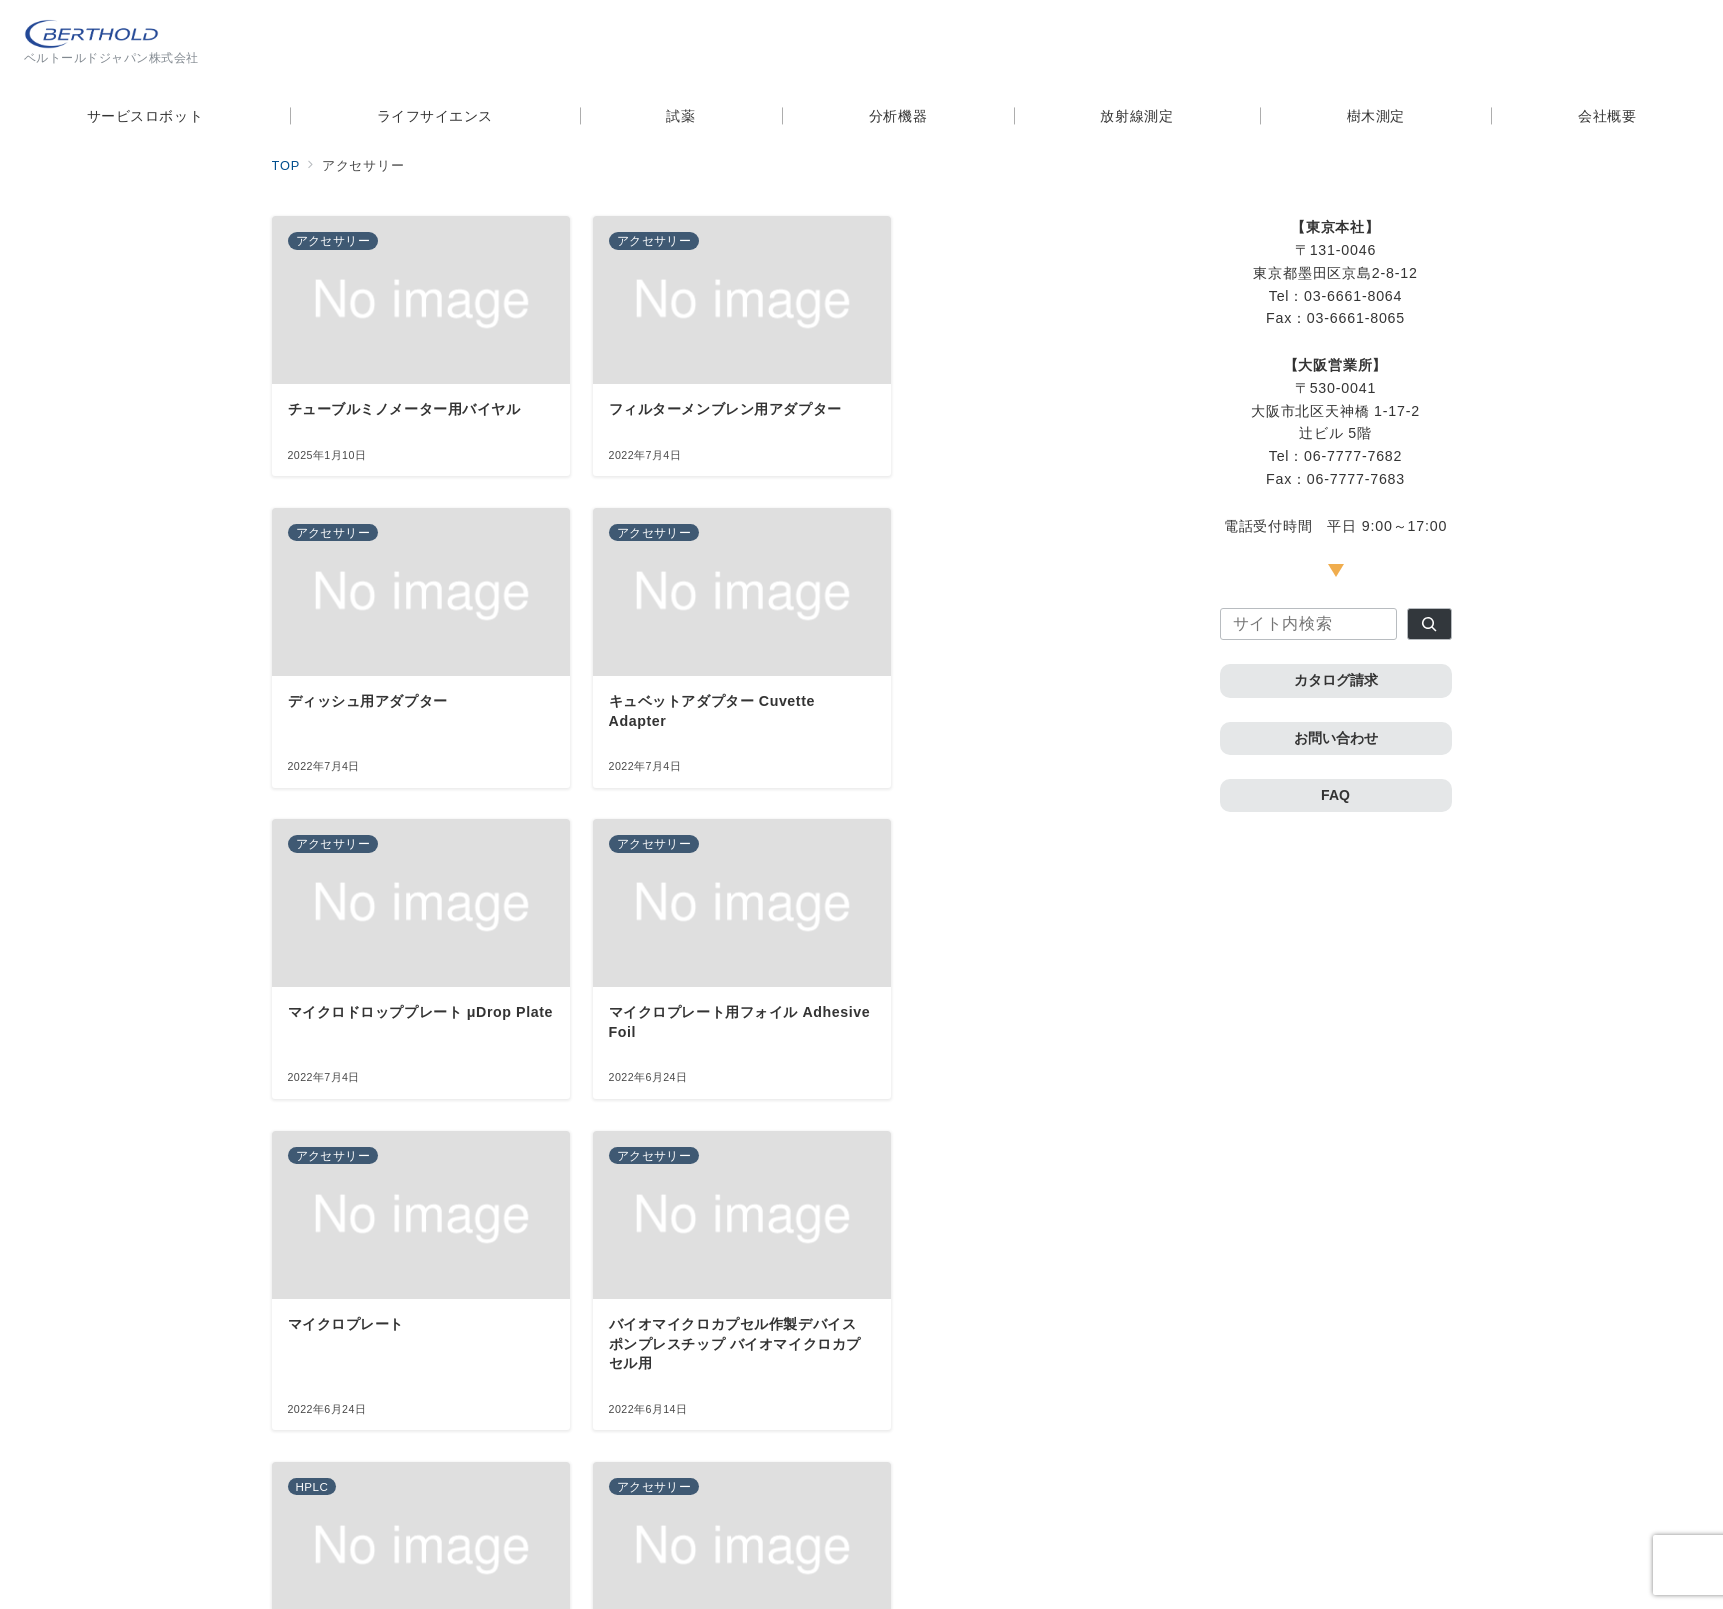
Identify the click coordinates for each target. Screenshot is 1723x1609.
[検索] (1429, 624)
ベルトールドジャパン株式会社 (884, 1581)
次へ (745, 1440)
